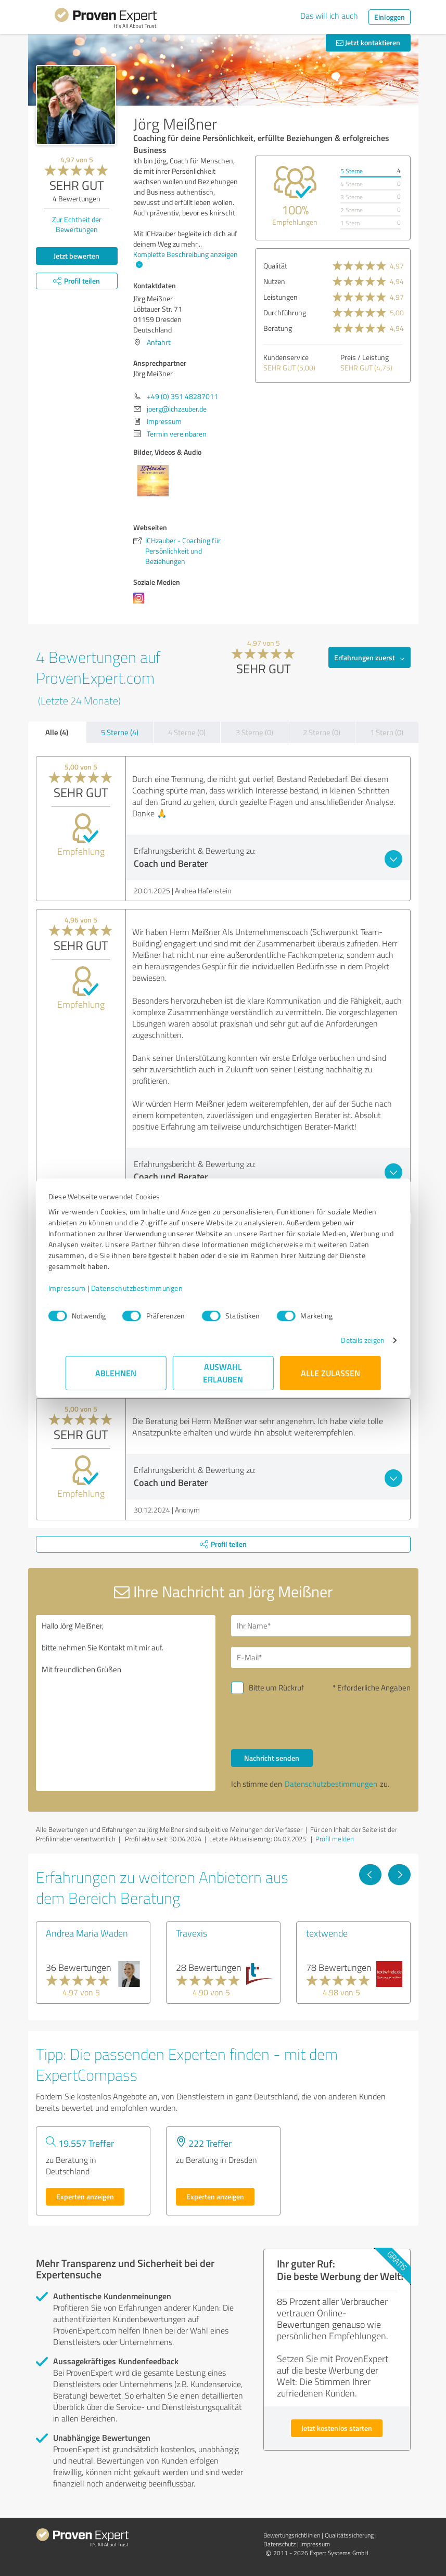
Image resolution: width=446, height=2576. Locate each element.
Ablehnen (115, 1373)
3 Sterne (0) (254, 732)
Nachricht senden (271, 1758)
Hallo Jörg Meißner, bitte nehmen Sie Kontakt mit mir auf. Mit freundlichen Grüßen (125, 1703)
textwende (327, 1933)
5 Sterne (351, 170)
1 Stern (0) (386, 732)
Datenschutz (279, 2544)
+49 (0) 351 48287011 (182, 396)
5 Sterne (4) (119, 732)
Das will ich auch (329, 15)
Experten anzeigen (85, 2196)
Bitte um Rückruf (276, 1687)
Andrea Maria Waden (87, 1933)
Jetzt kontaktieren (368, 42)
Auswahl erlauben (223, 1373)
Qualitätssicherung (349, 2535)
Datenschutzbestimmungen (154, 1288)
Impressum (84, 1288)
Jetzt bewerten (76, 256)
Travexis (191, 1933)
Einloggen (389, 17)
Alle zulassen (330, 1373)
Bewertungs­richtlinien (291, 2535)
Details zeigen (345, 1340)
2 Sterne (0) (321, 732)
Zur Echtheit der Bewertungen (76, 224)
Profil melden (334, 1838)
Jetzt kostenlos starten (336, 2428)
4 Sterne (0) (187, 732)
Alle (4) (56, 732)
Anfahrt (159, 342)
